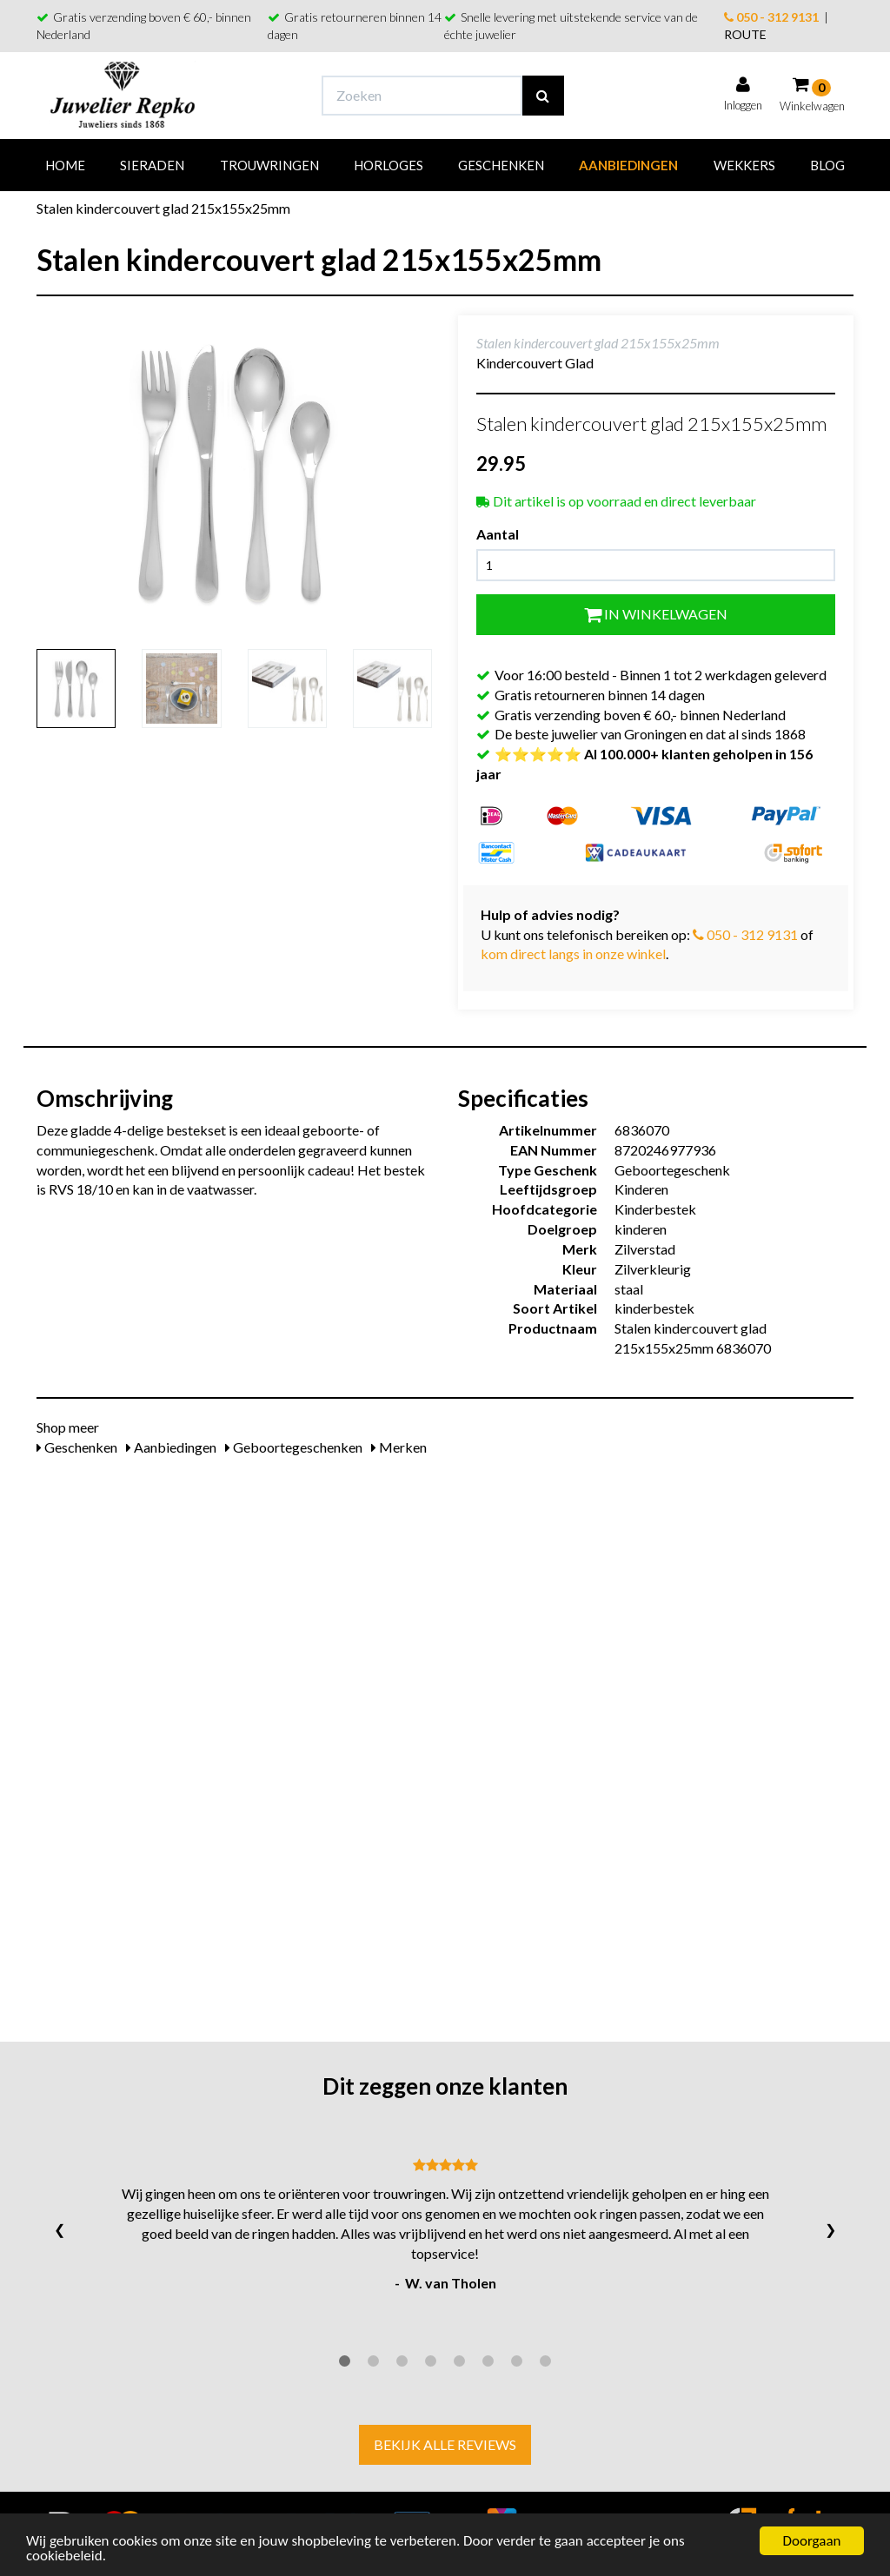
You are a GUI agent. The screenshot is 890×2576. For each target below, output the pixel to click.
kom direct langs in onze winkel (573, 953)
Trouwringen (269, 165)
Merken (399, 1447)
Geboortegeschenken (293, 1447)
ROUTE (745, 34)
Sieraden (152, 165)
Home (65, 165)
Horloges (388, 165)
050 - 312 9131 (771, 17)
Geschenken (501, 165)
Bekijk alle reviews (445, 2444)
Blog (827, 165)
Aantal (497, 534)
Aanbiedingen (628, 165)
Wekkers (744, 165)
